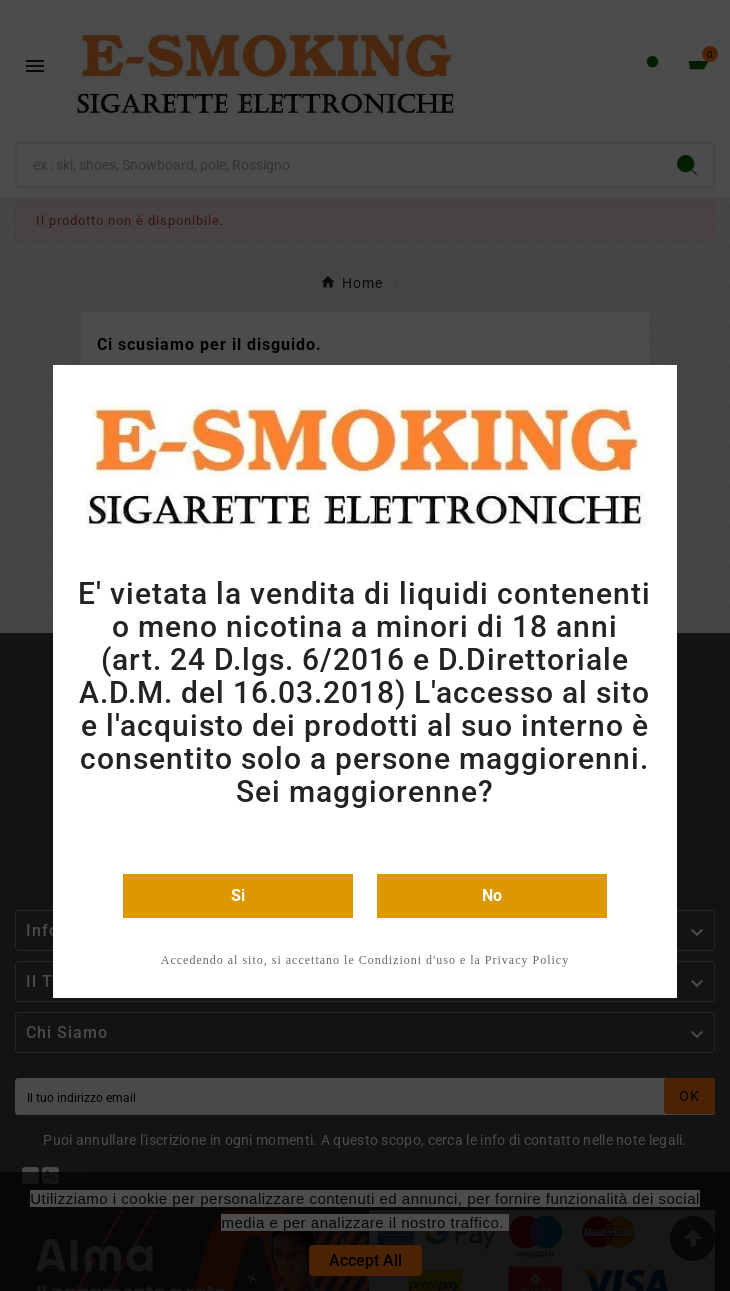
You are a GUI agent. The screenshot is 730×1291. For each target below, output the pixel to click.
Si (238, 895)
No (492, 895)
